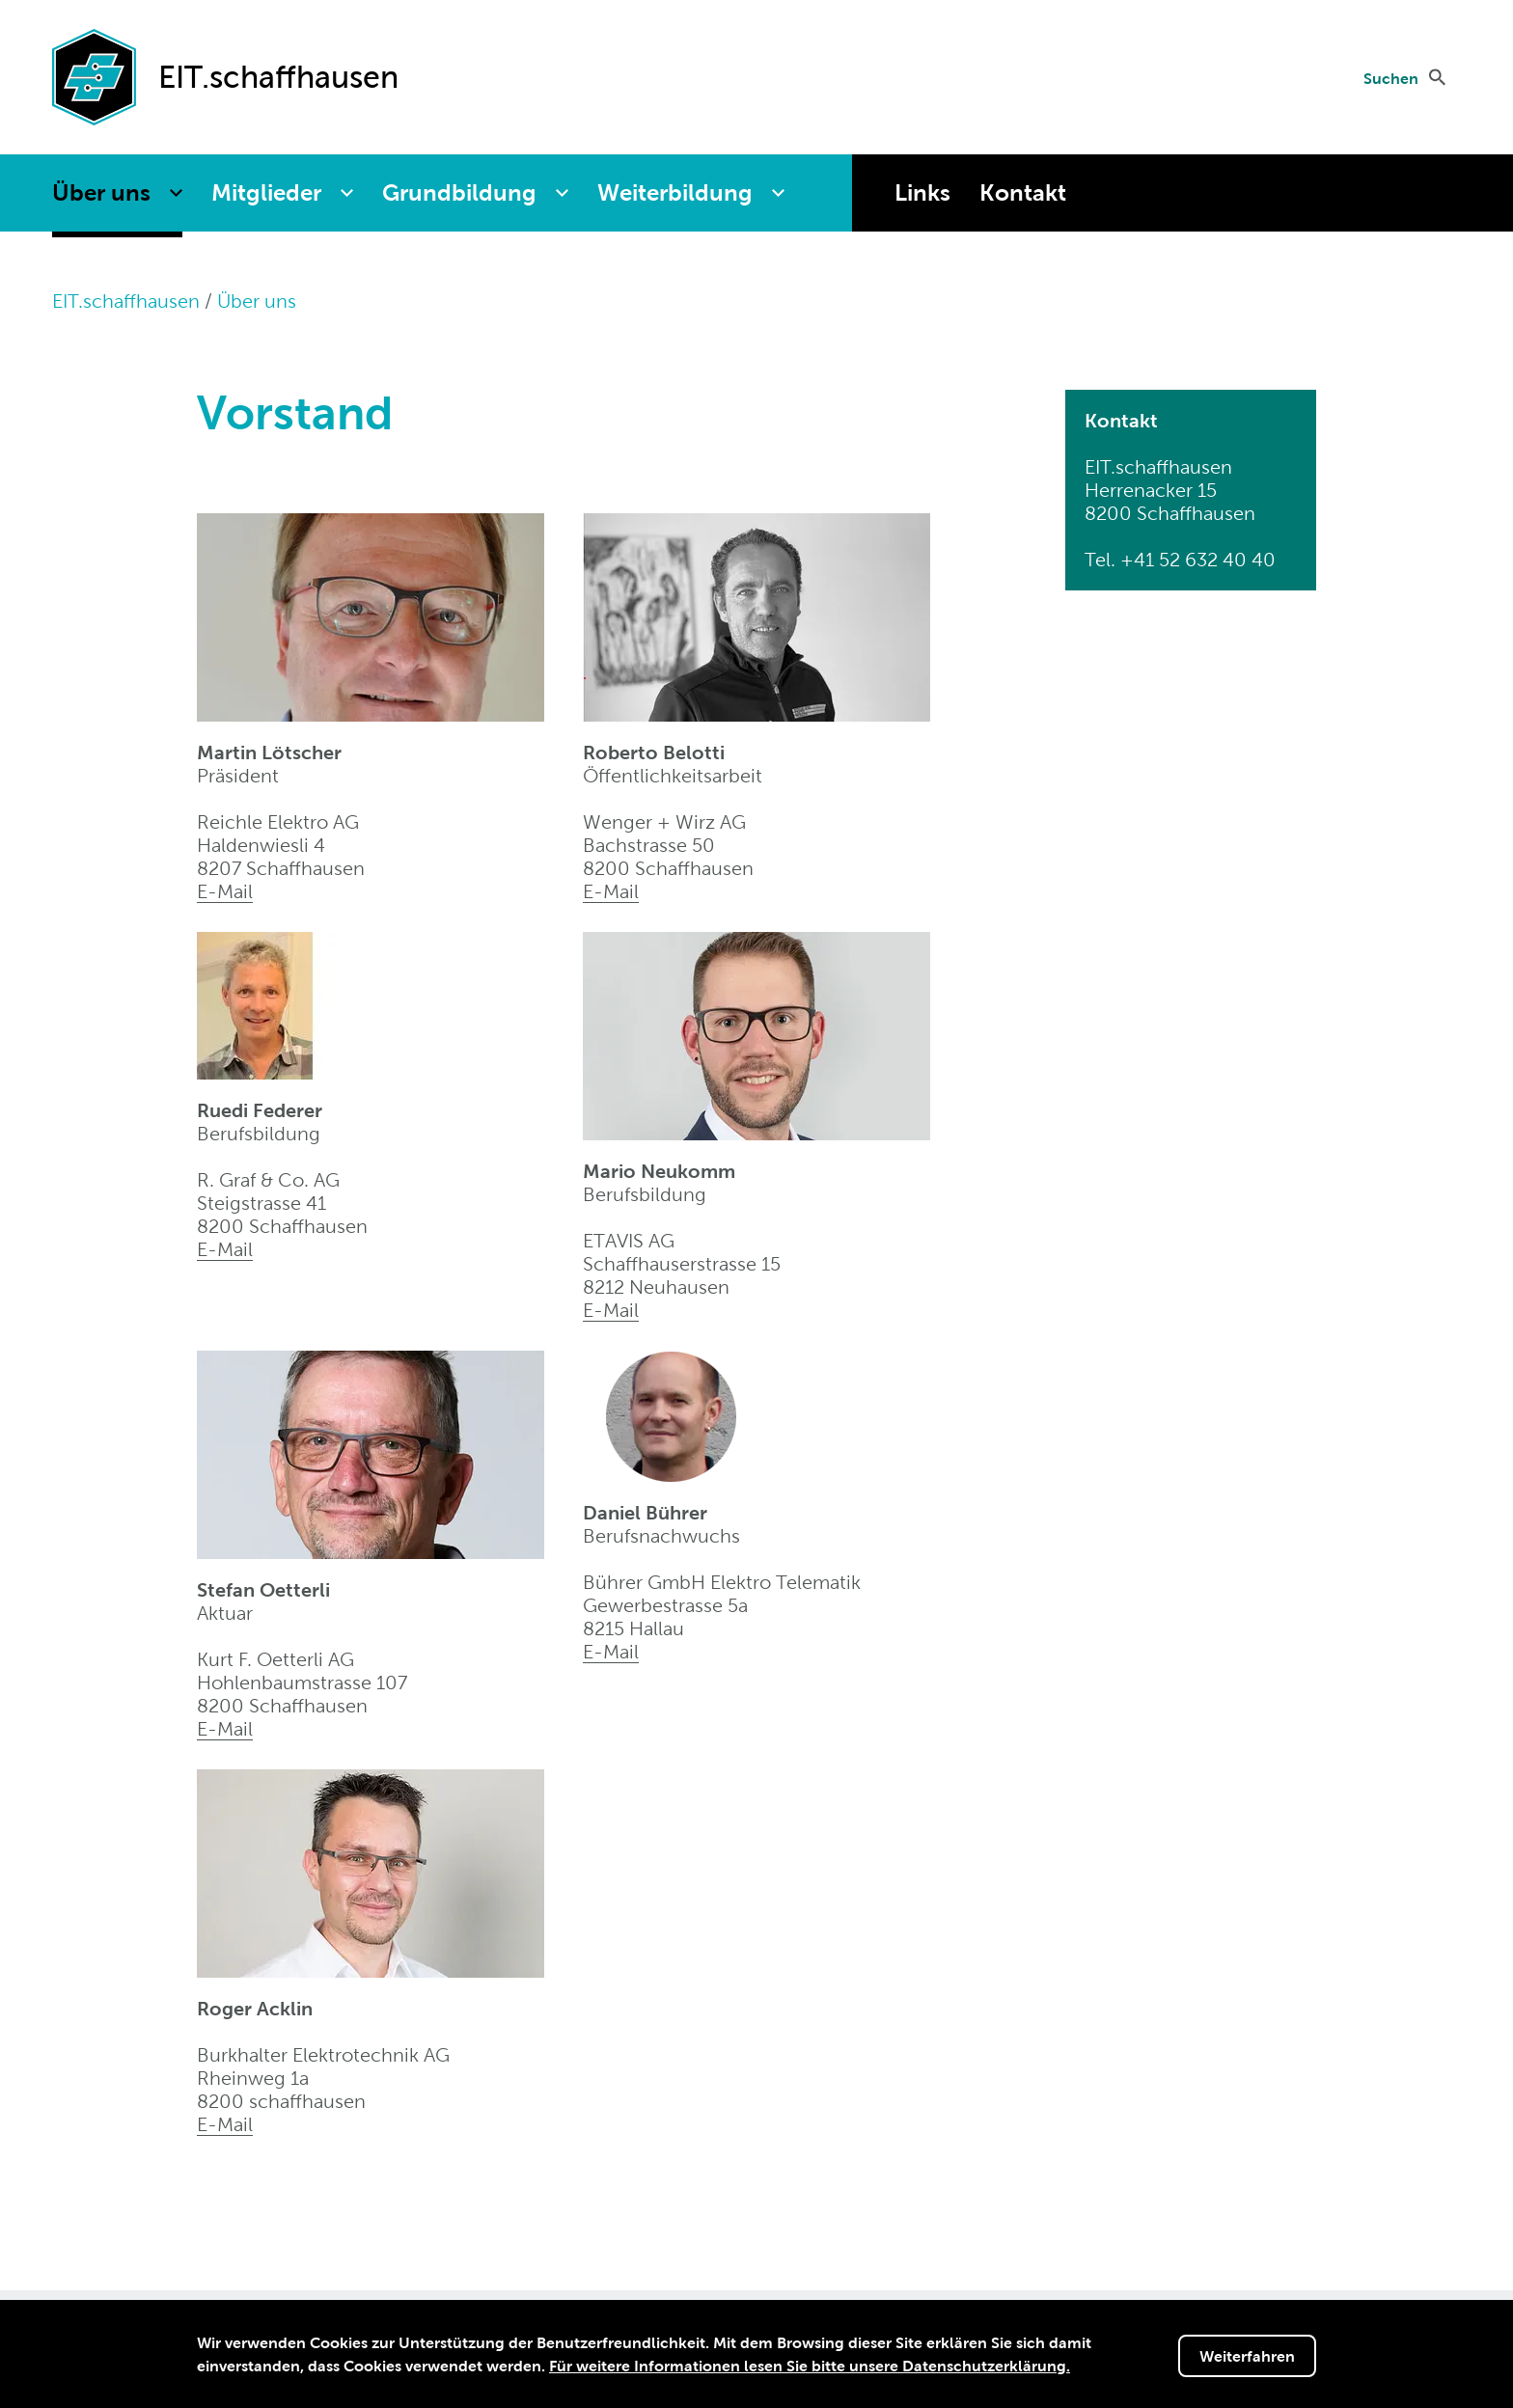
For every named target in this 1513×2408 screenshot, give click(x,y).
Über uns (101, 192)
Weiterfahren (1247, 2358)
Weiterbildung (675, 192)
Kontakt (1022, 192)
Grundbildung (459, 192)
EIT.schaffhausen (126, 301)
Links (922, 192)
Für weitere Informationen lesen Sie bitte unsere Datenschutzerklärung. (809, 2367)
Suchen (1390, 78)
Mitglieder (266, 192)
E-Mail (225, 891)
